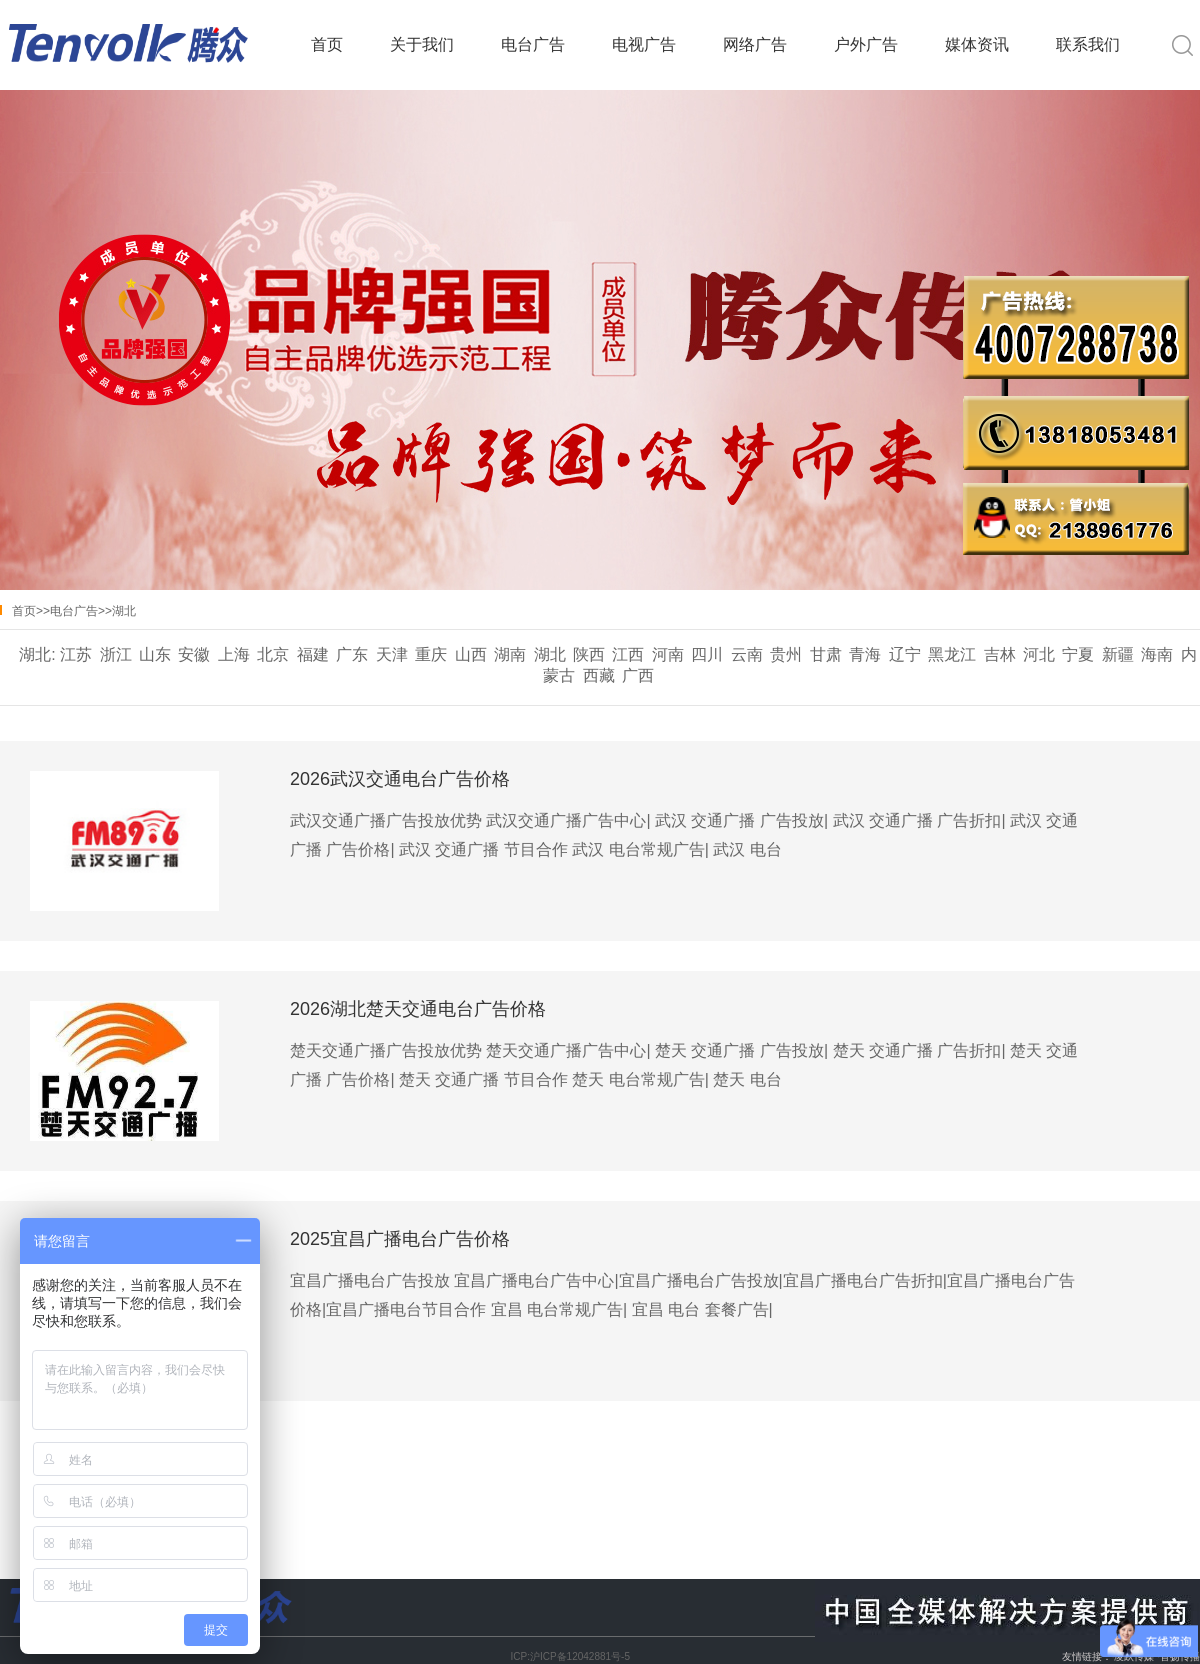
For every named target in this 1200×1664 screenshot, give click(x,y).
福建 (313, 654)
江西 (628, 654)
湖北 (124, 611)
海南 (1157, 654)
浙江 (116, 654)
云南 (747, 654)
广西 (638, 675)
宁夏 (1078, 654)
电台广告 (533, 44)
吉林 (1000, 654)
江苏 (76, 654)
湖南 (510, 654)
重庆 (431, 654)
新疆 (1118, 654)
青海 (865, 654)
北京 (273, 654)
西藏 (599, 675)
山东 (155, 654)
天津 (392, 654)
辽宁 (905, 654)
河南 (668, 654)
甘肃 (826, 654)
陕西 (589, 654)
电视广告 (644, 44)
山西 (471, 654)
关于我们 (422, 44)
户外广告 (866, 44)
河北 (1039, 654)
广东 (352, 654)
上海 (234, 654)
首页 (327, 44)
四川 (707, 654)
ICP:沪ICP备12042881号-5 (570, 1656)
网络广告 (755, 44)
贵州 (786, 654)
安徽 (194, 654)
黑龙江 (952, 654)
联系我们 (1088, 44)
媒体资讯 (977, 44)
